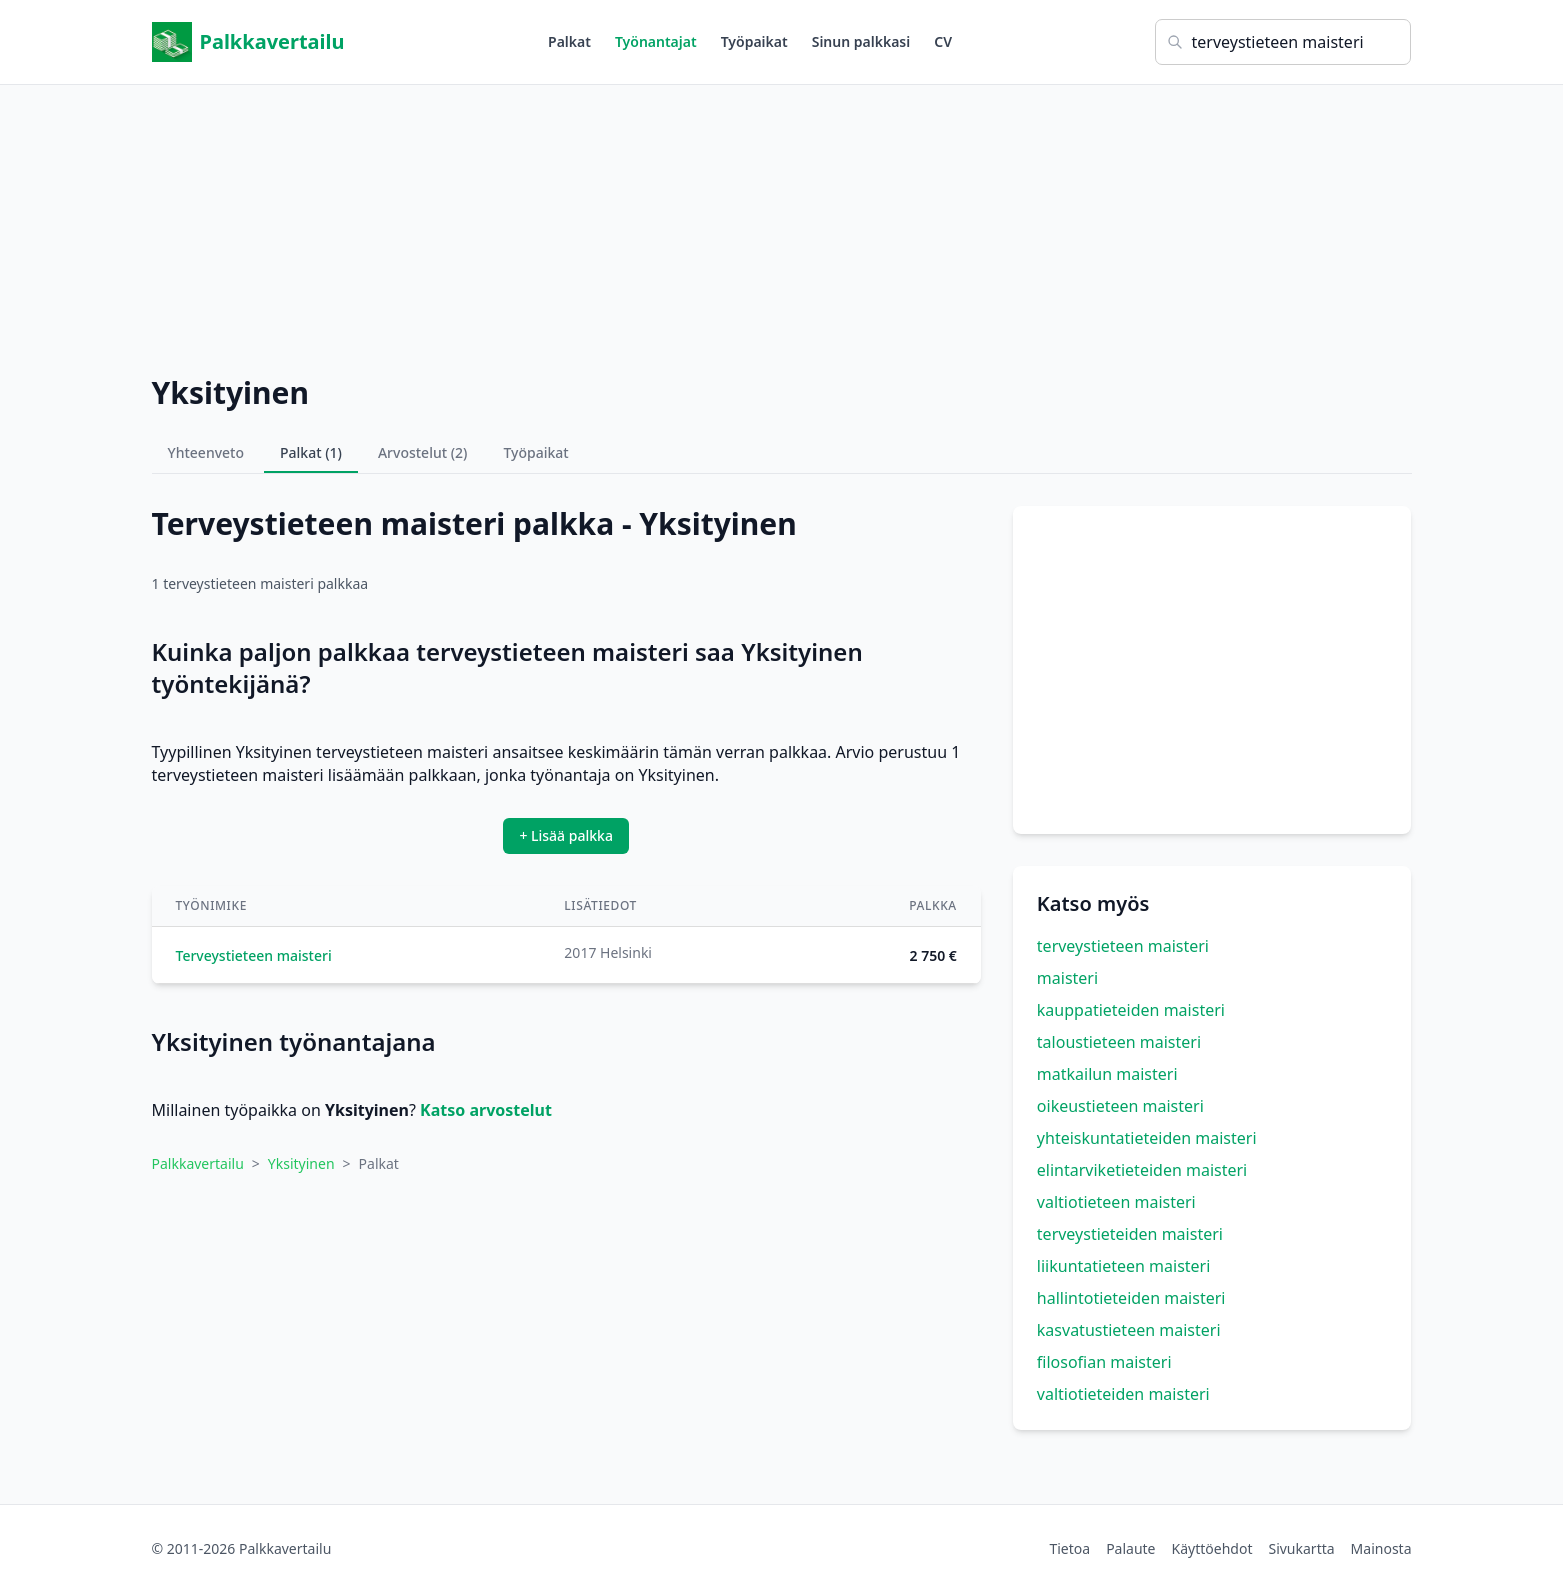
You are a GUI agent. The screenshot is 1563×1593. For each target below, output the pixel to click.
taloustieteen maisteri (1119, 1042)
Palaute (1130, 1548)
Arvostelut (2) (423, 452)
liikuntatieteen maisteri (1124, 1266)
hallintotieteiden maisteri (1131, 1298)
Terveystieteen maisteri (254, 955)
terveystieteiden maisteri (1130, 1234)
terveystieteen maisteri (1123, 946)
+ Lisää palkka (566, 835)
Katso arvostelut (486, 1110)
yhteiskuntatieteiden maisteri (1147, 1138)
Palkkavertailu (248, 42)
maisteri (1067, 978)
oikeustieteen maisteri (1120, 1106)
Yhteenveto (206, 452)
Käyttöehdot (1212, 1548)
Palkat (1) (311, 452)
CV (943, 41)
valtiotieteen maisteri (1116, 1202)
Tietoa (1069, 1548)
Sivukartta (1301, 1548)
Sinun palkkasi (861, 41)
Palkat (569, 41)
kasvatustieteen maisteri (1129, 1330)
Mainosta (1381, 1548)
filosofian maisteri (1104, 1362)
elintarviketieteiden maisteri (1142, 1170)
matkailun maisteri (1107, 1074)
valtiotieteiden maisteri (1123, 1394)
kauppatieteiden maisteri (1131, 1010)
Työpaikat (754, 41)
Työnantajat (656, 41)
